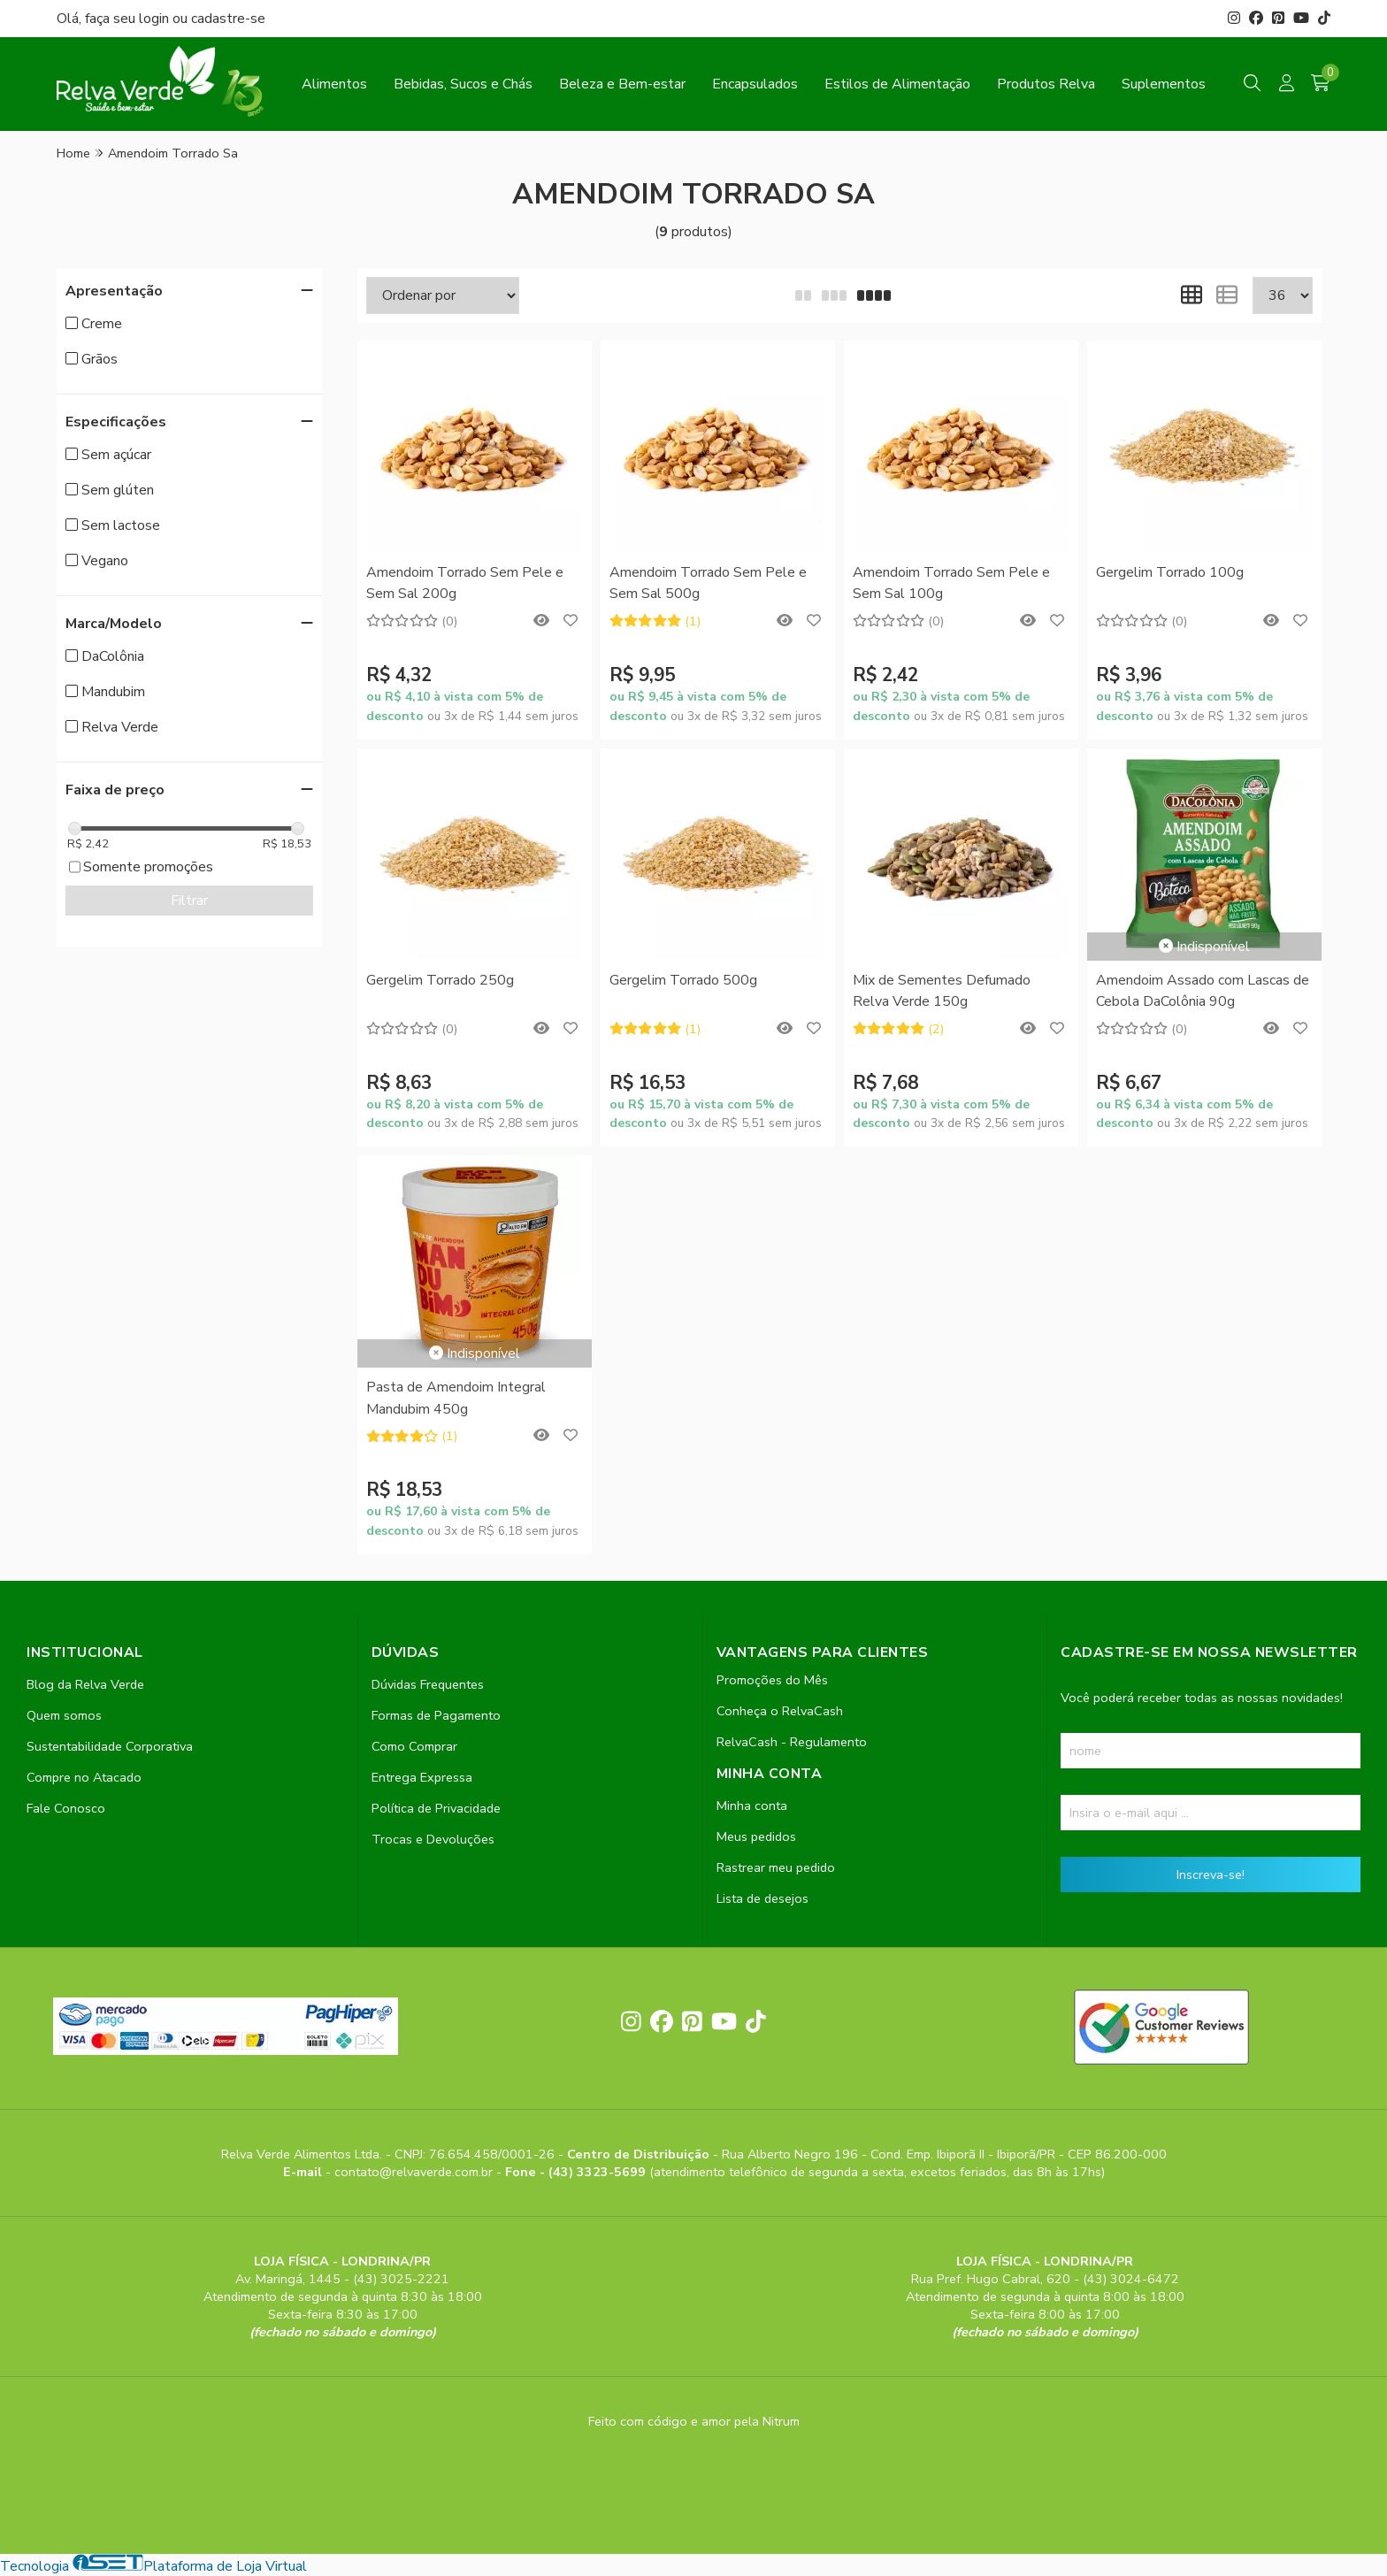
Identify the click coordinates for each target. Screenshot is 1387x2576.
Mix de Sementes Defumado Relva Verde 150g (942, 990)
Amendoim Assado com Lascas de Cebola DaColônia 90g (1202, 990)
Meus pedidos (756, 1836)
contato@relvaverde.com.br (415, 2172)
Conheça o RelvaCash (779, 1711)
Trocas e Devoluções (433, 1839)
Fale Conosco (66, 1808)
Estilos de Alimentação (897, 84)
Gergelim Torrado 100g (1170, 572)
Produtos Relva (1046, 84)
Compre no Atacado (84, 1777)
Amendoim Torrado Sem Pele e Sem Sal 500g (708, 583)
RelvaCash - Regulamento (791, 1742)
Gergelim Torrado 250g (440, 980)
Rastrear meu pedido (775, 1867)
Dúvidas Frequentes (428, 1684)
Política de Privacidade (436, 1808)
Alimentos (334, 84)
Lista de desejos (762, 1898)
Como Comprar (414, 1746)
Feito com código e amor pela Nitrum (694, 2421)
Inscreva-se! (1210, 1874)
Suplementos (1164, 84)
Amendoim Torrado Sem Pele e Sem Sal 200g (464, 583)
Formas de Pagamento (436, 1715)
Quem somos (64, 1715)
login (155, 18)
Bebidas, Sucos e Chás (463, 84)
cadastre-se (228, 18)
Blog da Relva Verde (85, 1684)
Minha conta (751, 1805)
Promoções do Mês (772, 1680)
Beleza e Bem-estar (622, 84)
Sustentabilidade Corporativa (110, 1746)
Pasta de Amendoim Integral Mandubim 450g (456, 1397)
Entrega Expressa (422, 1777)
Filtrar (189, 900)
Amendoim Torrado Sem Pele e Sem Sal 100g (951, 583)
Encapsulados (755, 84)
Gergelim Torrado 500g (683, 980)
